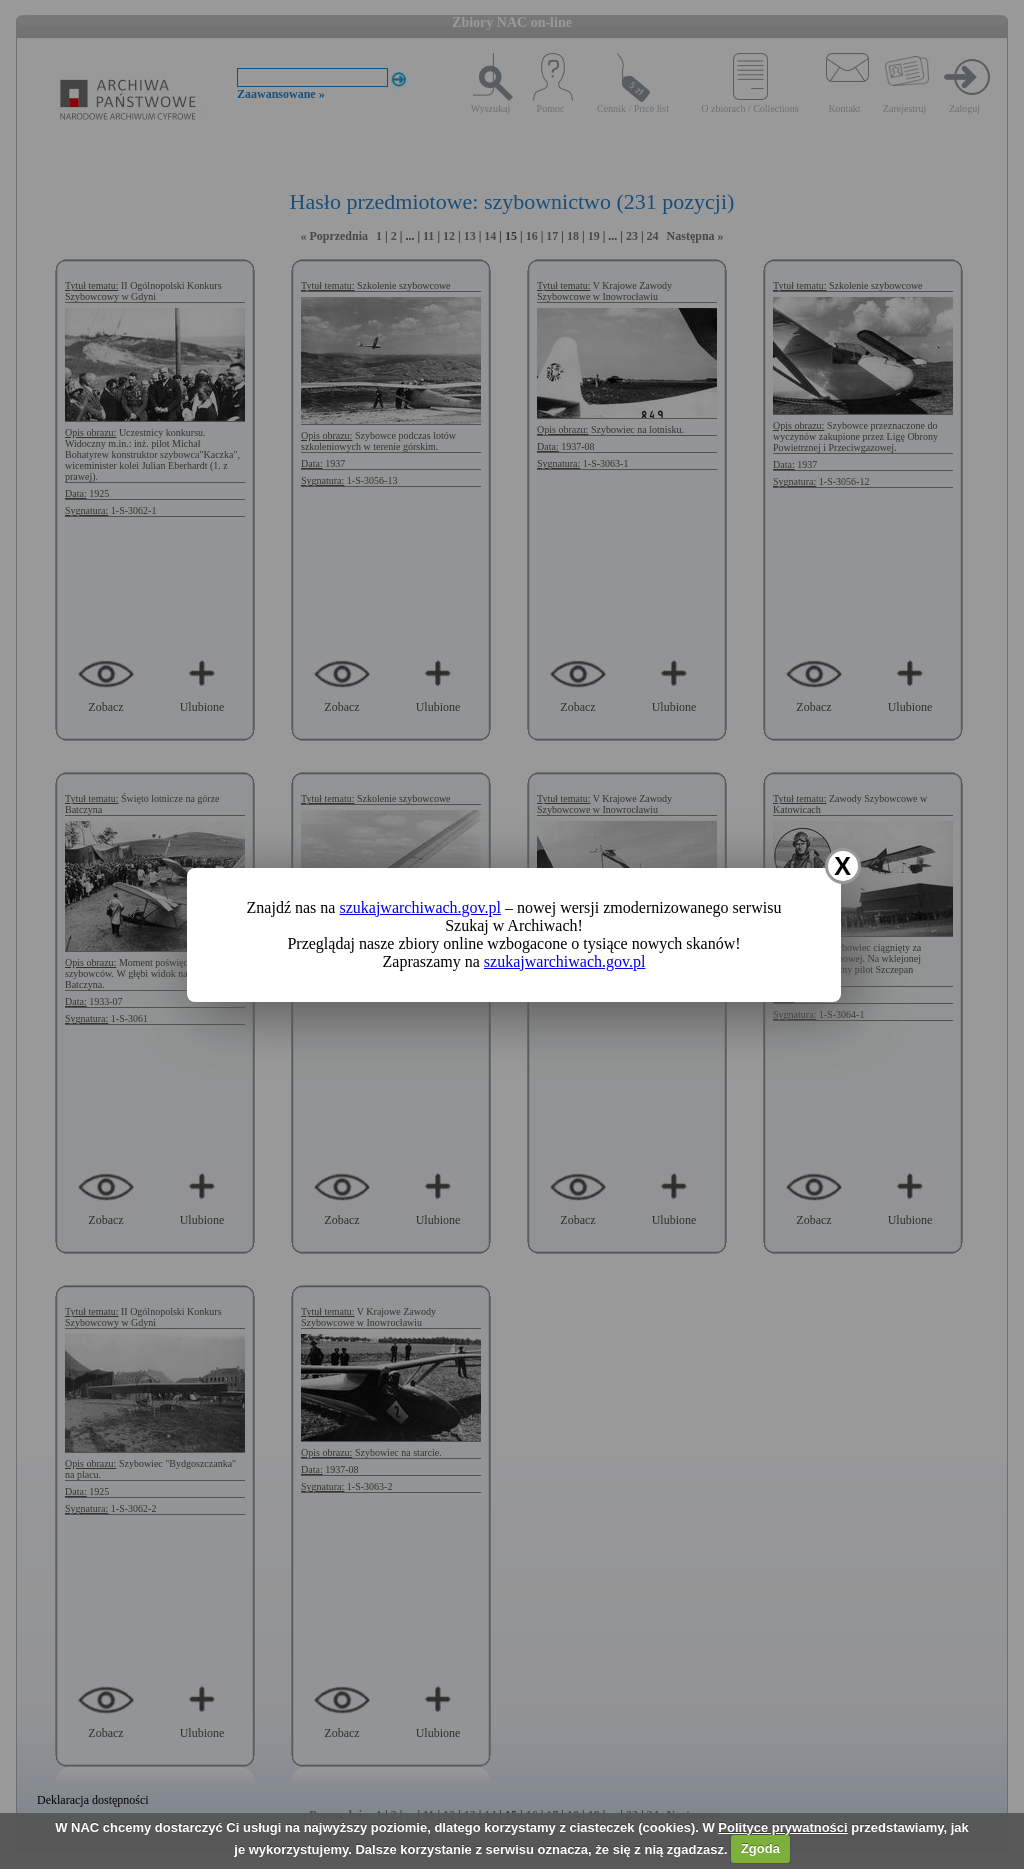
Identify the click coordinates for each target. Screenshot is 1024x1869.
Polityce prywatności (782, 1827)
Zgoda (760, 1848)
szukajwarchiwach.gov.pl (420, 907)
